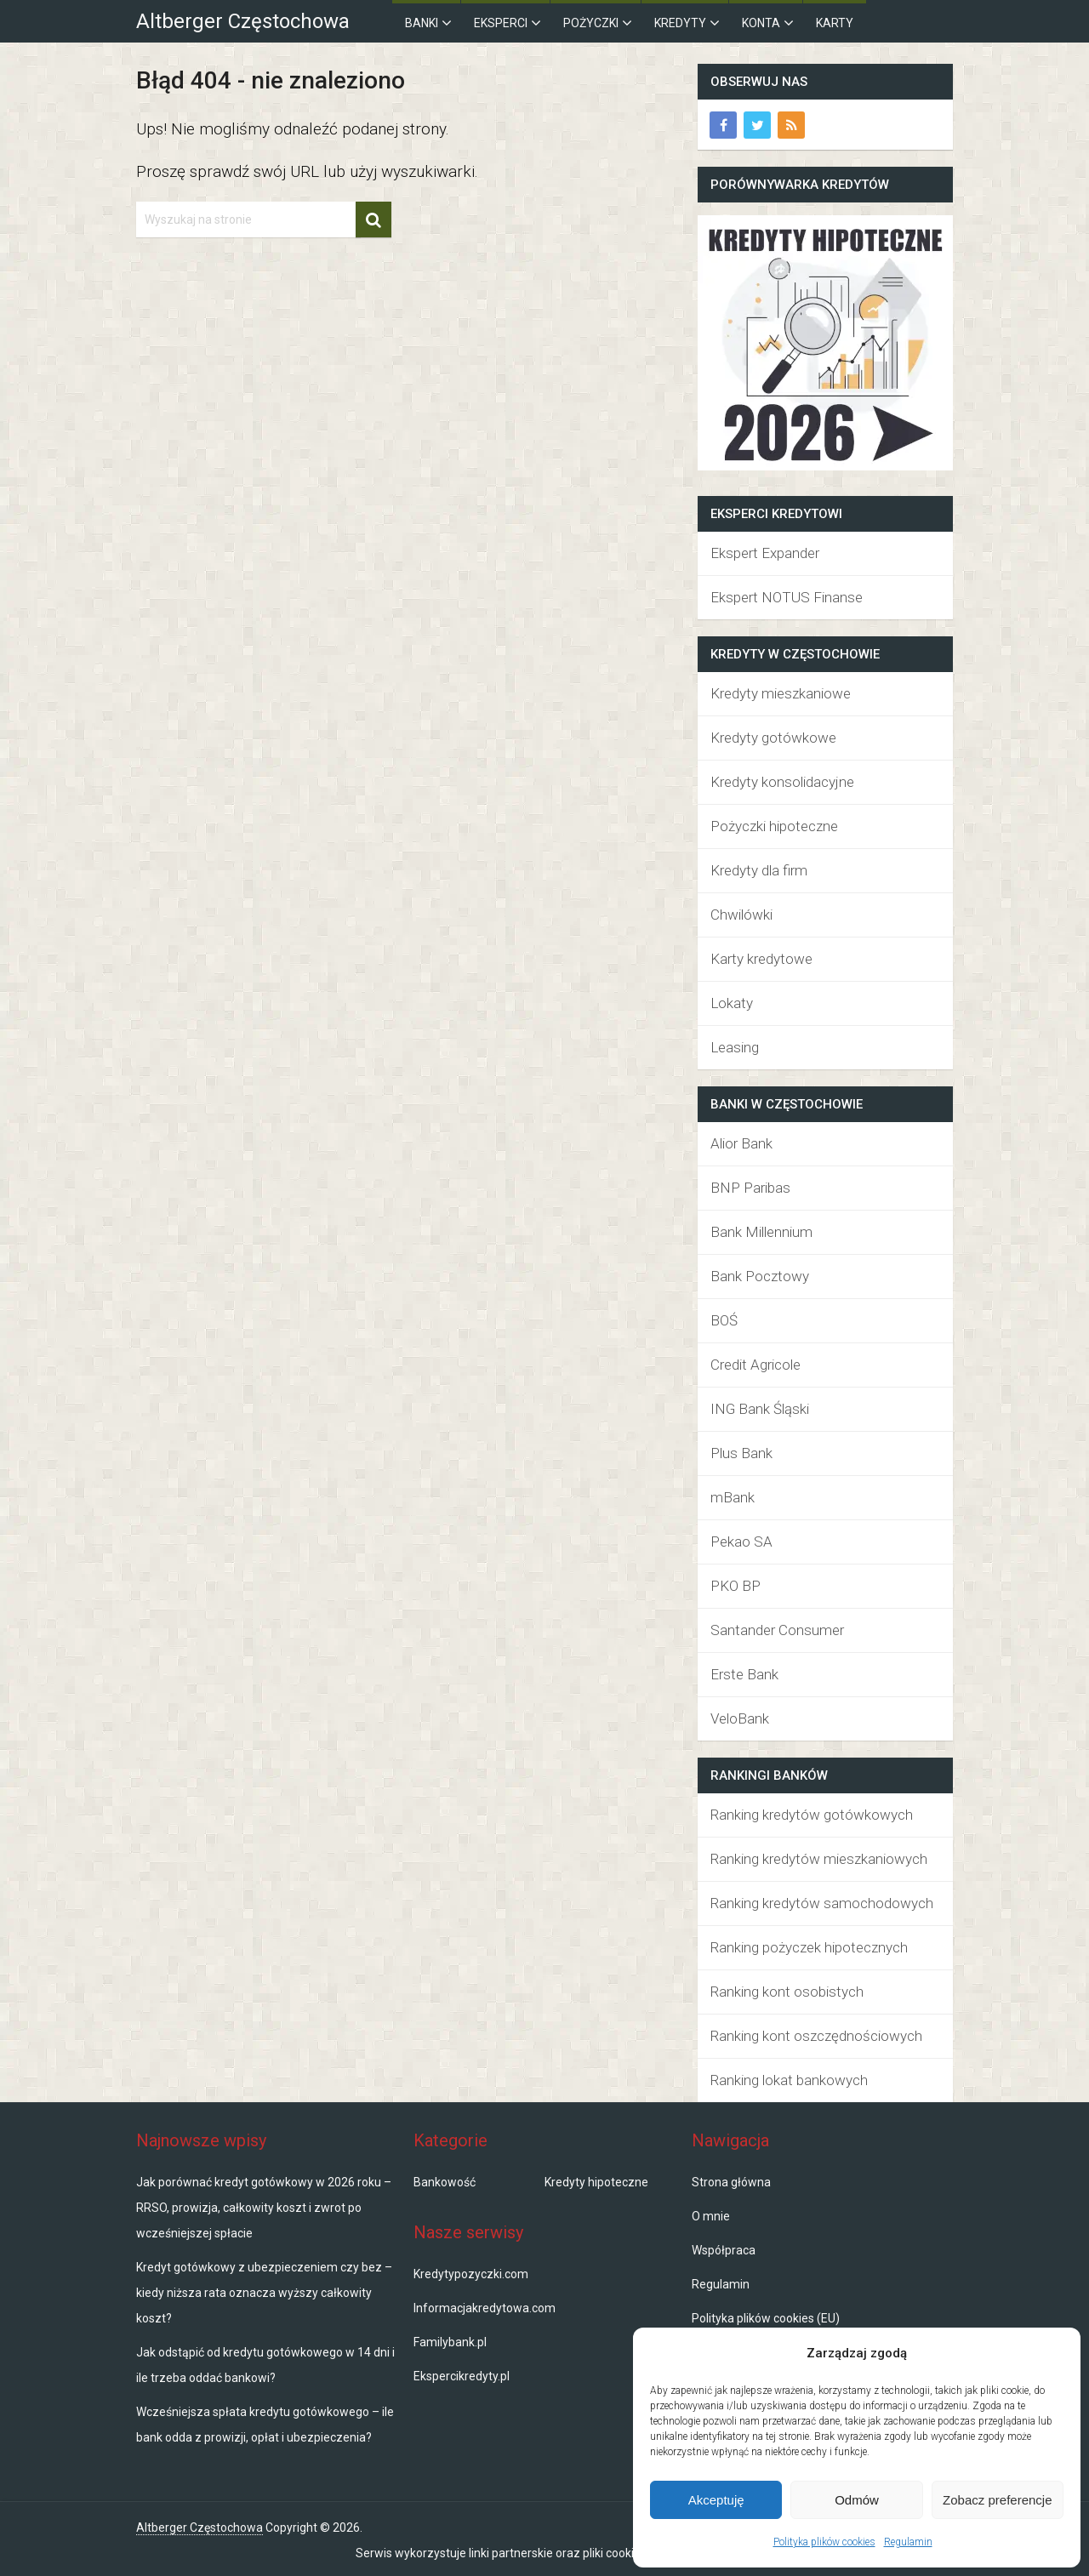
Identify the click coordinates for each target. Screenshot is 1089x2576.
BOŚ (724, 1320)
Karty (834, 23)
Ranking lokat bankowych (789, 2080)
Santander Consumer (777, 1629)
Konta (761, 23)
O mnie (711, 2216)
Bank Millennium (761, 1231)
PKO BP (735, 1585)
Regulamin (908, 2542)
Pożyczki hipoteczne (774, 826)
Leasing (734, 1047)
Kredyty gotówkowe (773, 737)
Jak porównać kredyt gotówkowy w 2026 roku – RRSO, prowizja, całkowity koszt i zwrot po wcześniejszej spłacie (263, 2207)
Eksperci (500, 23)
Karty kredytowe (761, 958)
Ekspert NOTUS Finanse (786, 597)
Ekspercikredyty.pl (461, 2376)
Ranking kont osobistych (787, 1991)
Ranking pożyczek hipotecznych (809, 1947)
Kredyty (680, 23)
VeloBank (739, 1718)
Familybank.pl (450, 2342)
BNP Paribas (750, 1187)
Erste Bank (744, 1674)
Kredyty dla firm (758, 870)
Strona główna (731, 2182)
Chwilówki (741, 914)
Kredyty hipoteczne (596, 2182)
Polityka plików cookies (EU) (766, 2318)
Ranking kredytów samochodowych (821, 1903)
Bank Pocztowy (759, 1276)
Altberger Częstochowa (243, 21)
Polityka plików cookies (824, 2542)
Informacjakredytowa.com (484, 2308)
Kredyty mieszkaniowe (780, 693)
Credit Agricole (755, 1364)
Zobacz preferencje (997, 2500)
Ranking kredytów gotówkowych (811, 1814)
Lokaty (731, 1003)
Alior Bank (741, 1143)
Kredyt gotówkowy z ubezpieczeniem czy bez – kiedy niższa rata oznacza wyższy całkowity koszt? (264, 2292)
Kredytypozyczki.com (470, 2274)
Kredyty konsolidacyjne (782, 781)
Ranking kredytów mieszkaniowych (818, 1858)
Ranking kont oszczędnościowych (816, 2035)
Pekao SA (741, 1541)
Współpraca (723, 2250)
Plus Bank (741, 1453)
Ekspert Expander (764, 552)
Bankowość (444, 2182)
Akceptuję (716, 2500)
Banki (421, 23)
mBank (732, 1497)
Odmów (857, 2500)
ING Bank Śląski (759, 1408)
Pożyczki (591, 23)
